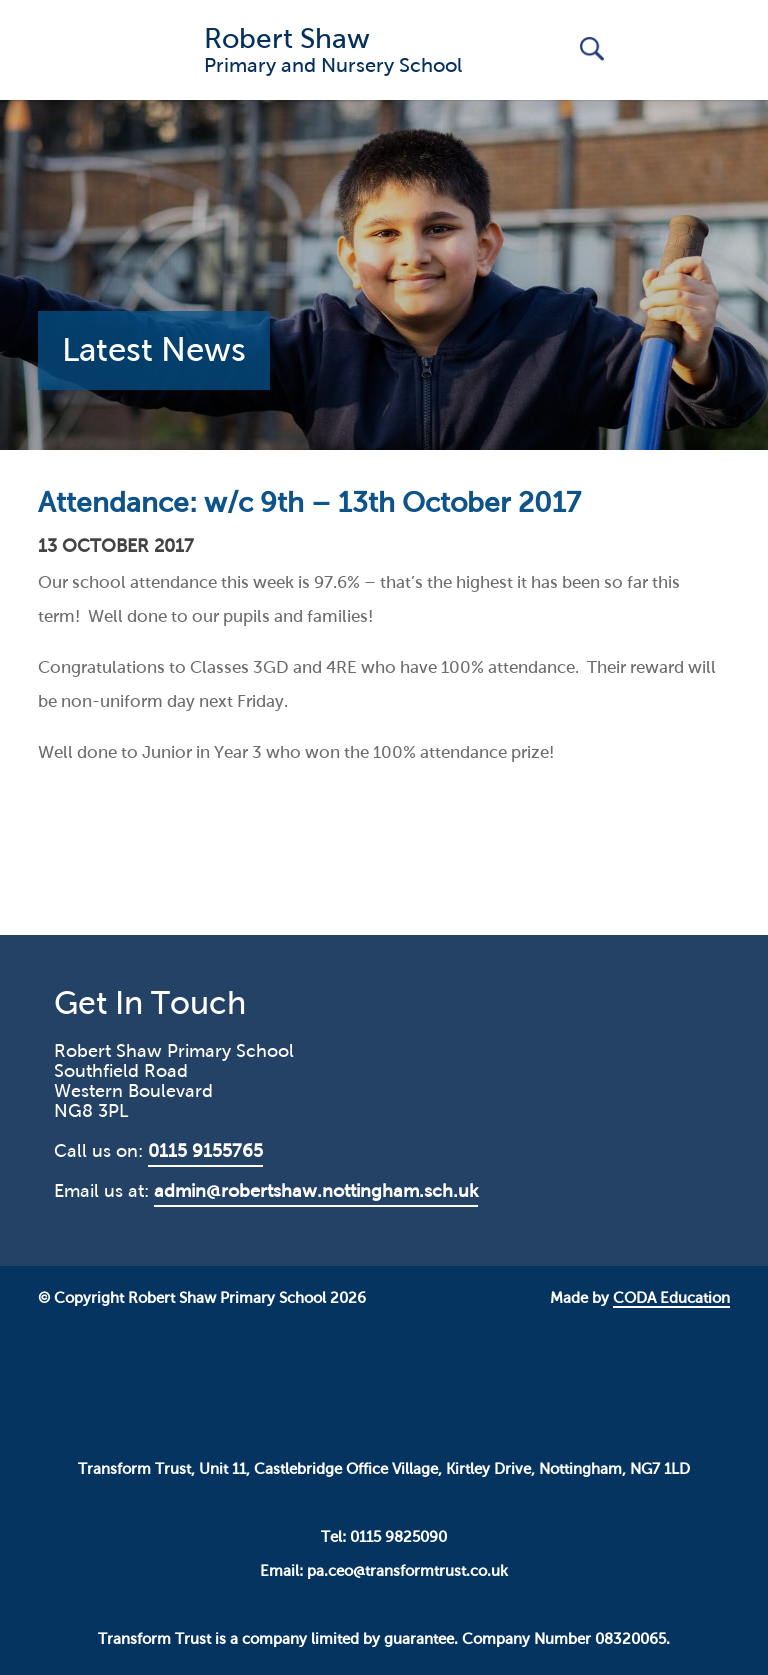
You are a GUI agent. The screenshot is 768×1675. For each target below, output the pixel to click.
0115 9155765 (205, 1151)
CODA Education (671, 1298)
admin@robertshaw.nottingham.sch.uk (316, 1191)
